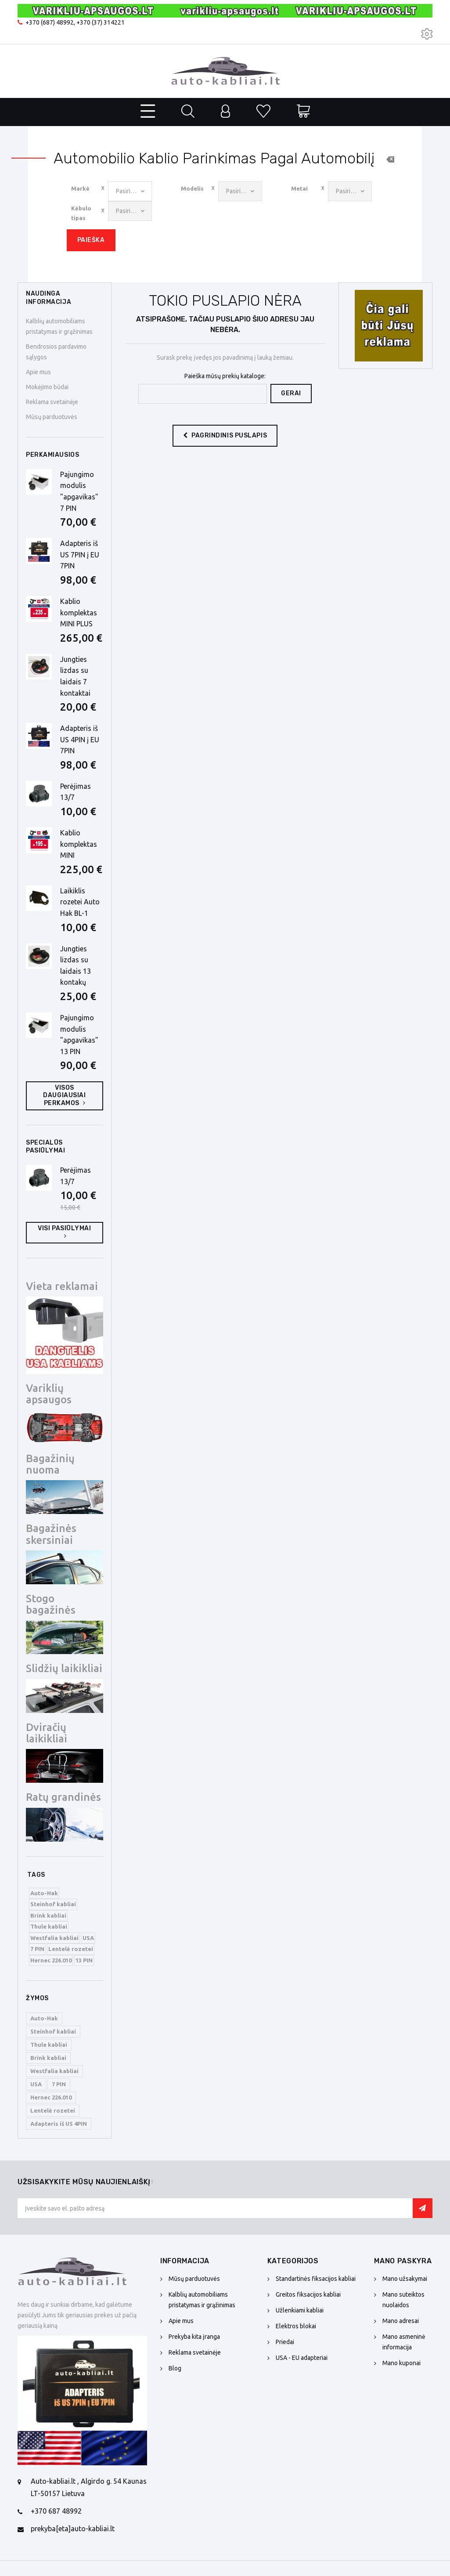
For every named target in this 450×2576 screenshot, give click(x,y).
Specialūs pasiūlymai (45, 1146)
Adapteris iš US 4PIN (58, 2124)
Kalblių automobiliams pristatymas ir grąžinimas (202, 2300)
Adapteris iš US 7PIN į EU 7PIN (79, 554)
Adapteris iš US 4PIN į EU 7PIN (79, 739)
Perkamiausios (52, 455)
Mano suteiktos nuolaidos (403, 2300)
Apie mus (38, 372)
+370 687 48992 (56, 2511)
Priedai (285, 2341)
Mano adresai (400, 2320)
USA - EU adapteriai (302, 2357)
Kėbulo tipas (81, 213)
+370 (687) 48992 (49, 22)
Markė (80, 188)
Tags (36, 1875)
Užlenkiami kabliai (300, 2310)
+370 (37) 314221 (100, 22)
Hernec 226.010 (51, 1960)
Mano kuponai (401, 2362)
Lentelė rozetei (70, 1949)
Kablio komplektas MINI (78, 844)
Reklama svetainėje (52, 401)
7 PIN (37, 1949)
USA (88, 1938)
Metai (299, 188)
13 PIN (84, 1960)
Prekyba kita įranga (194, 2336)
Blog (175, 2368)
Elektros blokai (296, 2326)
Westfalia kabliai (54, 1938)
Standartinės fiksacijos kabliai (316, 2278)
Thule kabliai (48, 1926)
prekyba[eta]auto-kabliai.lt (73, 2529)
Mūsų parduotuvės (51, 416)
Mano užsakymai (404, 2278)
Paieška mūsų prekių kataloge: (225, 375)
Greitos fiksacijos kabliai (308, 2294)
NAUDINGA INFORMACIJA (48, 297)
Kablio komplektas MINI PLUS (78, 612)
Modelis (192, 188)
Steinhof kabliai (53, 1904)
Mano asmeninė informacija (403, 2342)
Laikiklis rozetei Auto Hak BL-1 (80, 902)
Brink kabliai (48, 1915)
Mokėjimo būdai (47, 386)
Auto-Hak (44, 1893)
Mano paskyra (403, 2261)
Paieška (91, 240)
